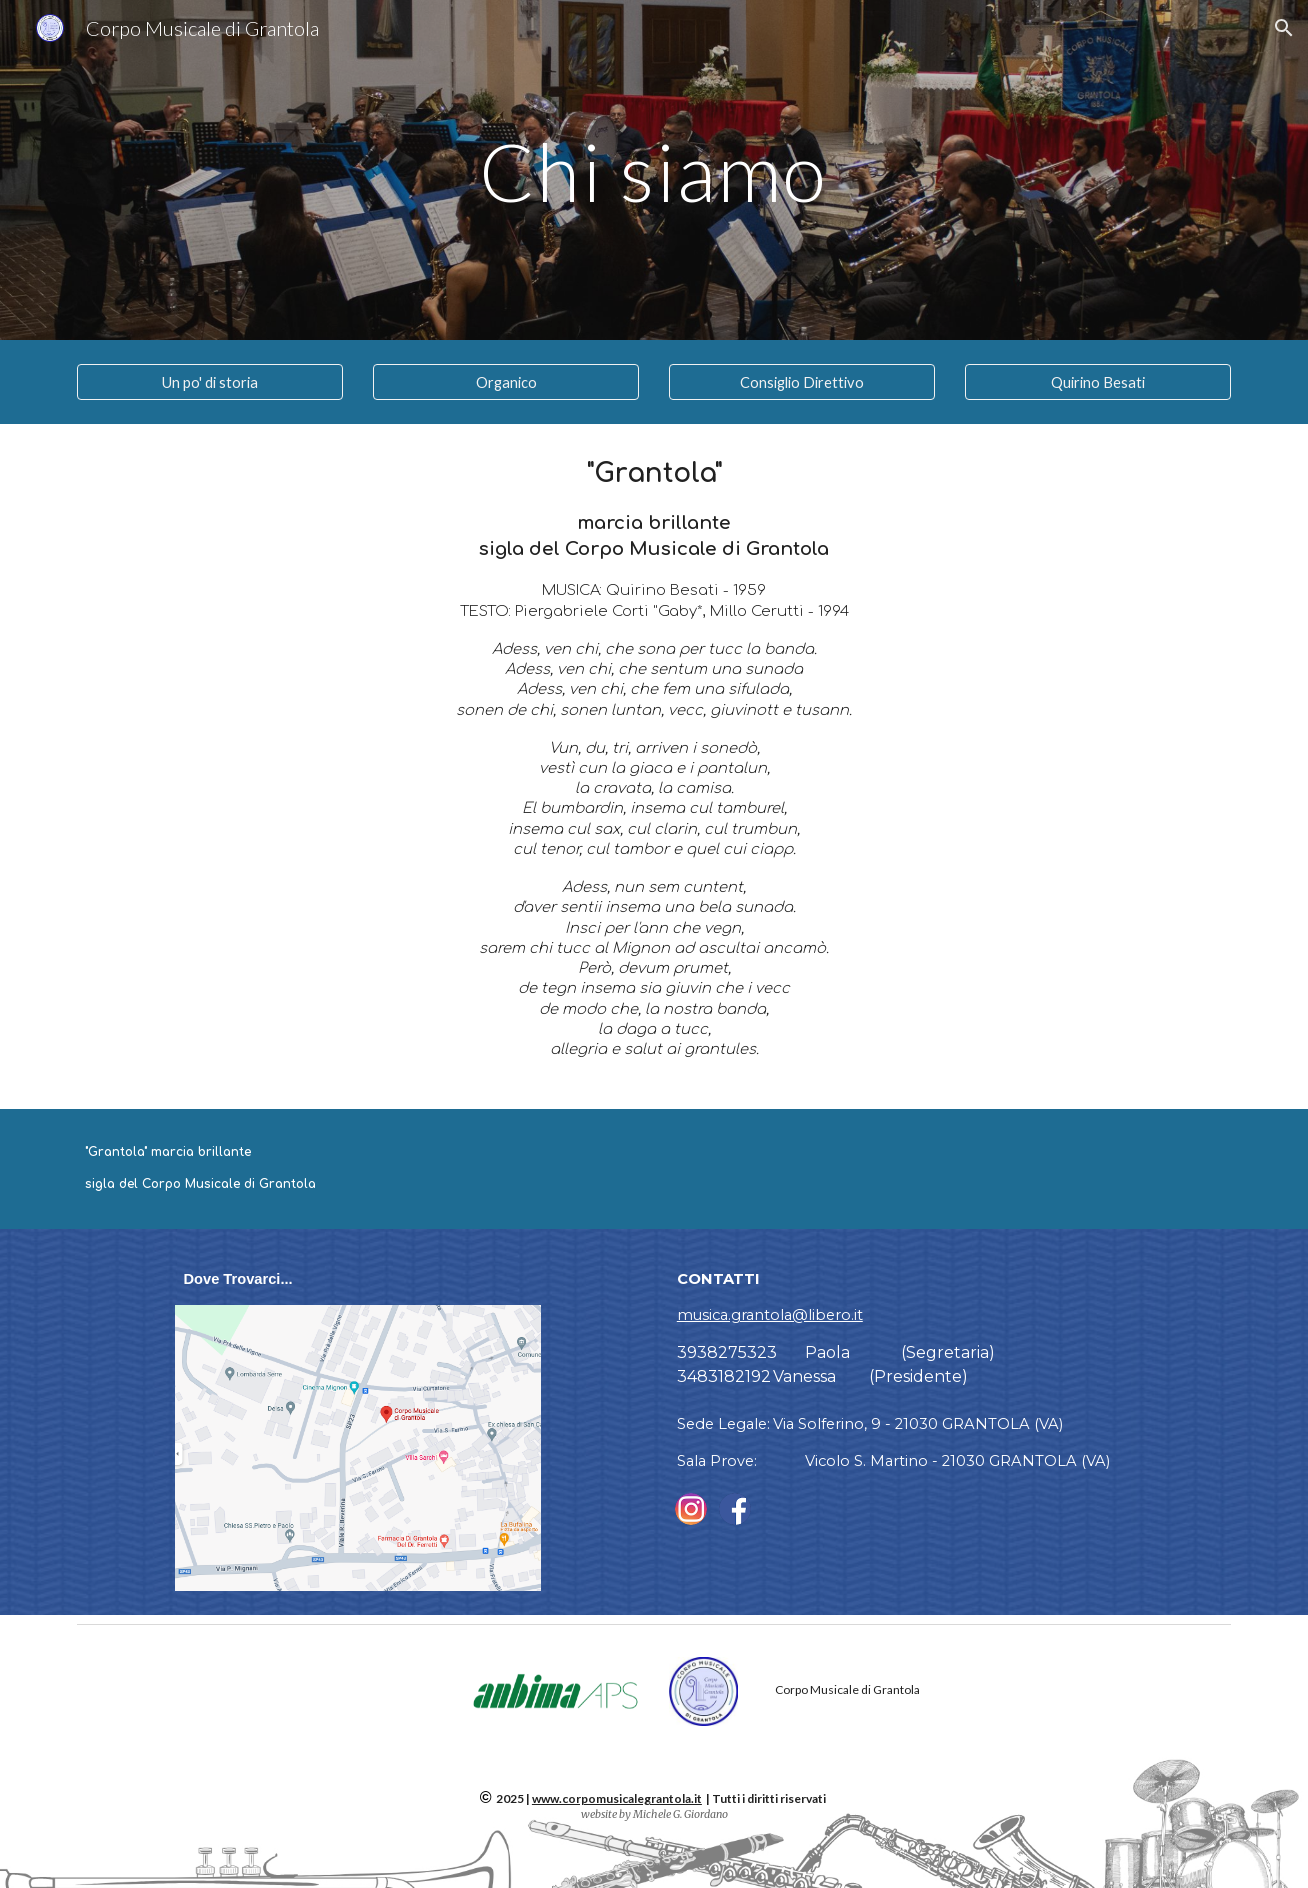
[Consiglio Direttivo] (802, 382)
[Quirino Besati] (1098, 382)
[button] (1284, 28)
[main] (654, 169)
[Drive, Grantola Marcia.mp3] (950, 1169)
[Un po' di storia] (210, 382)
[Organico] (506, 382)
